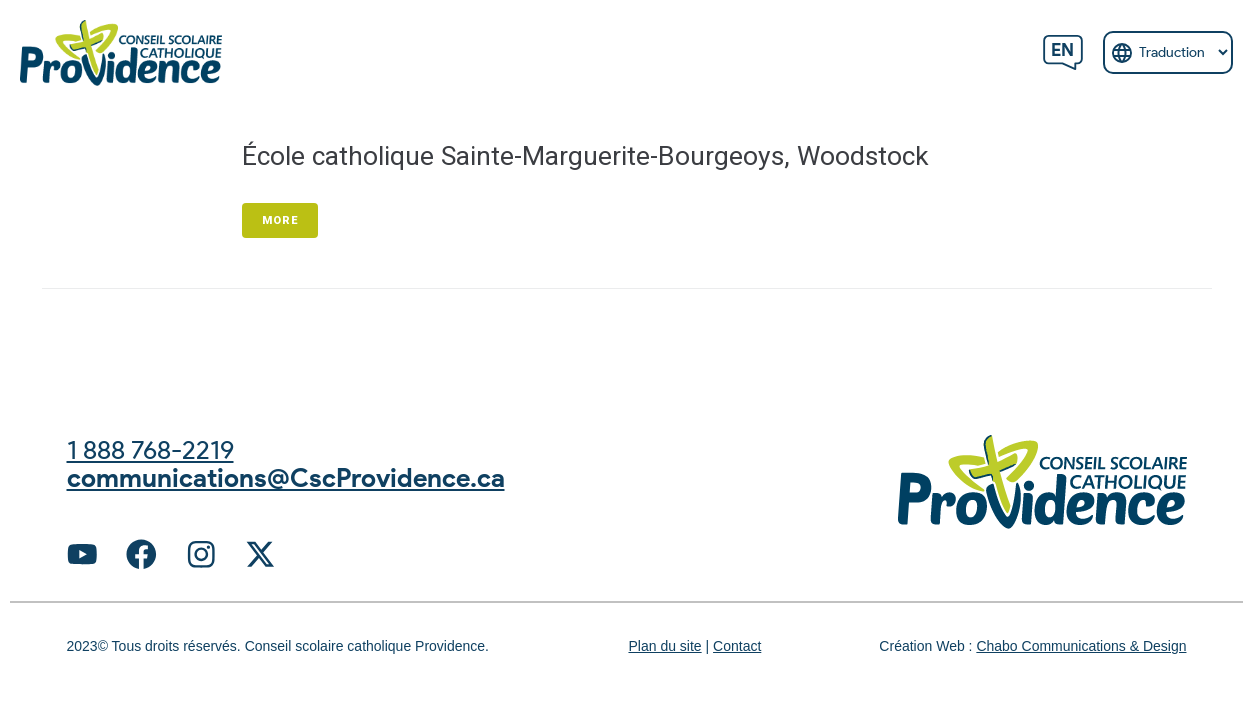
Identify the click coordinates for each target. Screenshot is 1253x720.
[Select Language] (1168, 52)
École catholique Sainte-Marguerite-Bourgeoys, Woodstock (605, 155)
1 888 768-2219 (156, 449)
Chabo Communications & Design (1081, 649)
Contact (737, 649)
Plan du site (664, 649)
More (280, 220)
